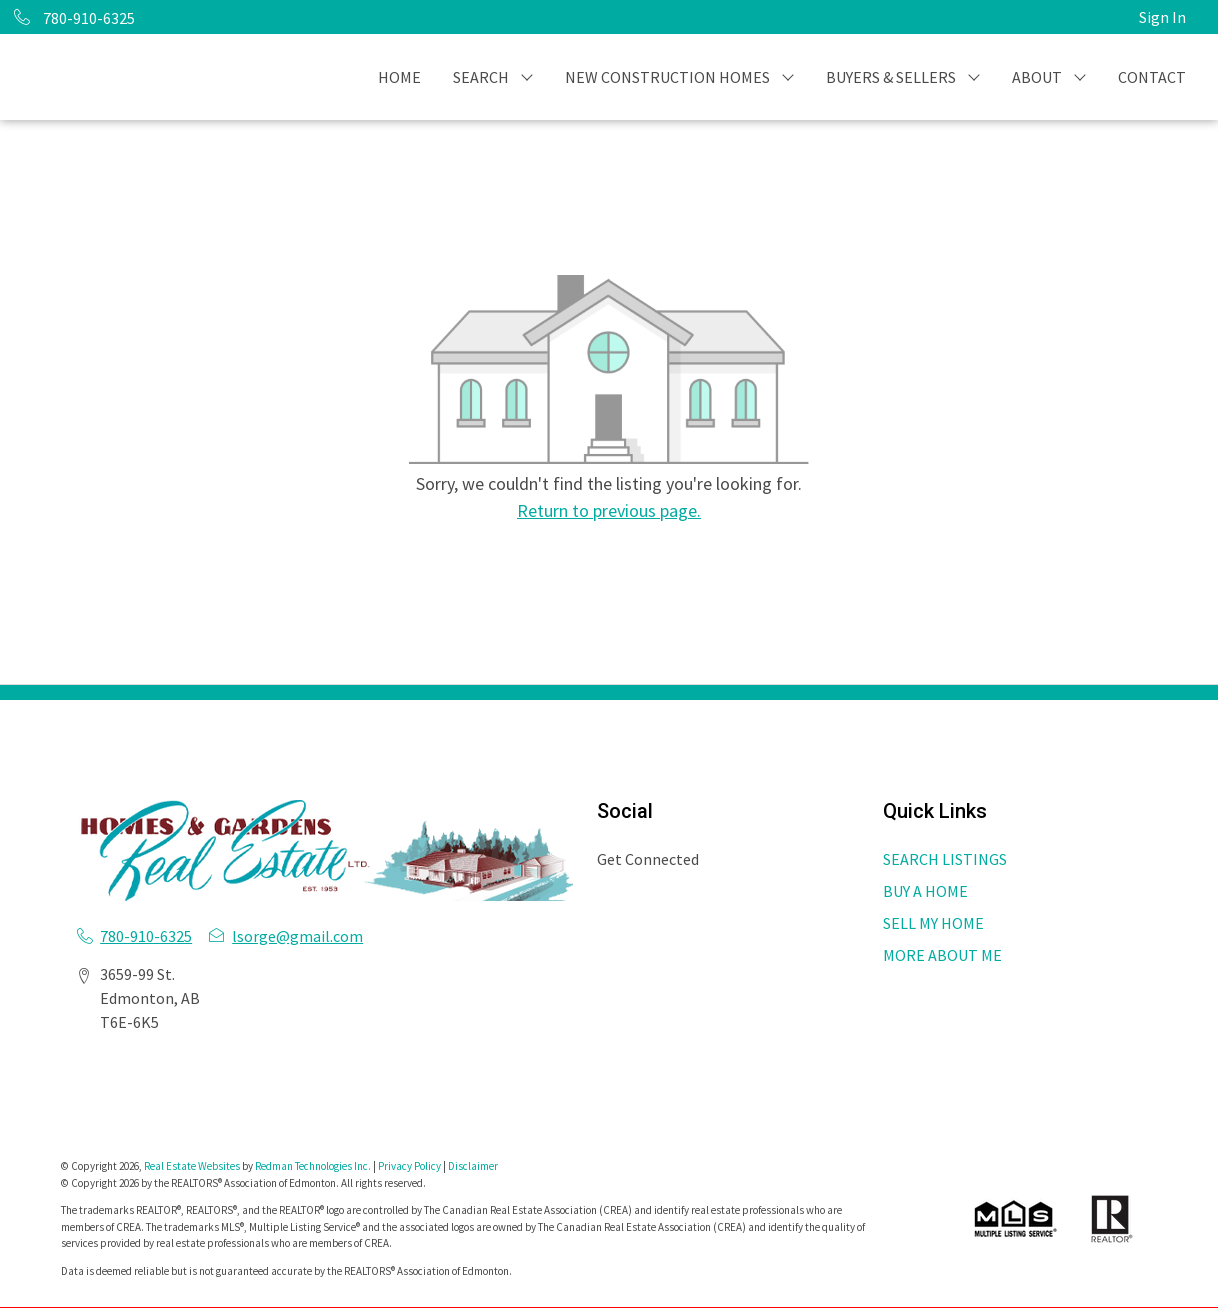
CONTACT (1152, 77)
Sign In (1162, 17)
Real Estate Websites (193, 1166)
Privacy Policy (409, 1166)
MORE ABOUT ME (942, 955)
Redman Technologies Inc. (314, 1166)
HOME (399, 77)
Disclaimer (473, 1166)
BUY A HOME (925, 891)
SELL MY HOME (933, 923)
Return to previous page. (609, 510)
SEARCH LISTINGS (945, 859)
